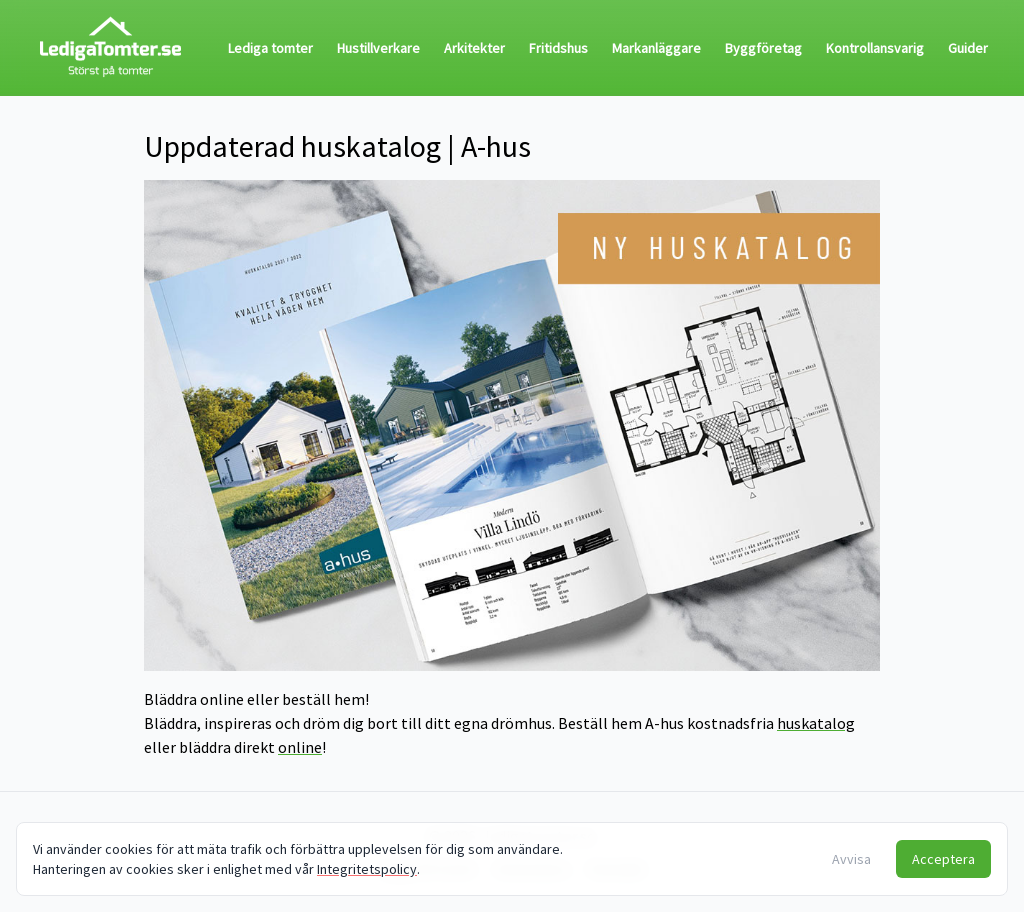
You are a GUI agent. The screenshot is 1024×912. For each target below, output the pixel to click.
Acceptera (943, 859)
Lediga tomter (270, 48)
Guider (968, 48)
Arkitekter (474, 48)
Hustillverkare (378, 48)
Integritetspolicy (367, 869)
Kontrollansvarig (875, 48)
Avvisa (851, 859)
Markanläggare (656, 48)
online (300, 747)
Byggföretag (763, 48)
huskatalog (816, 723)
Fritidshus (558, 48)
